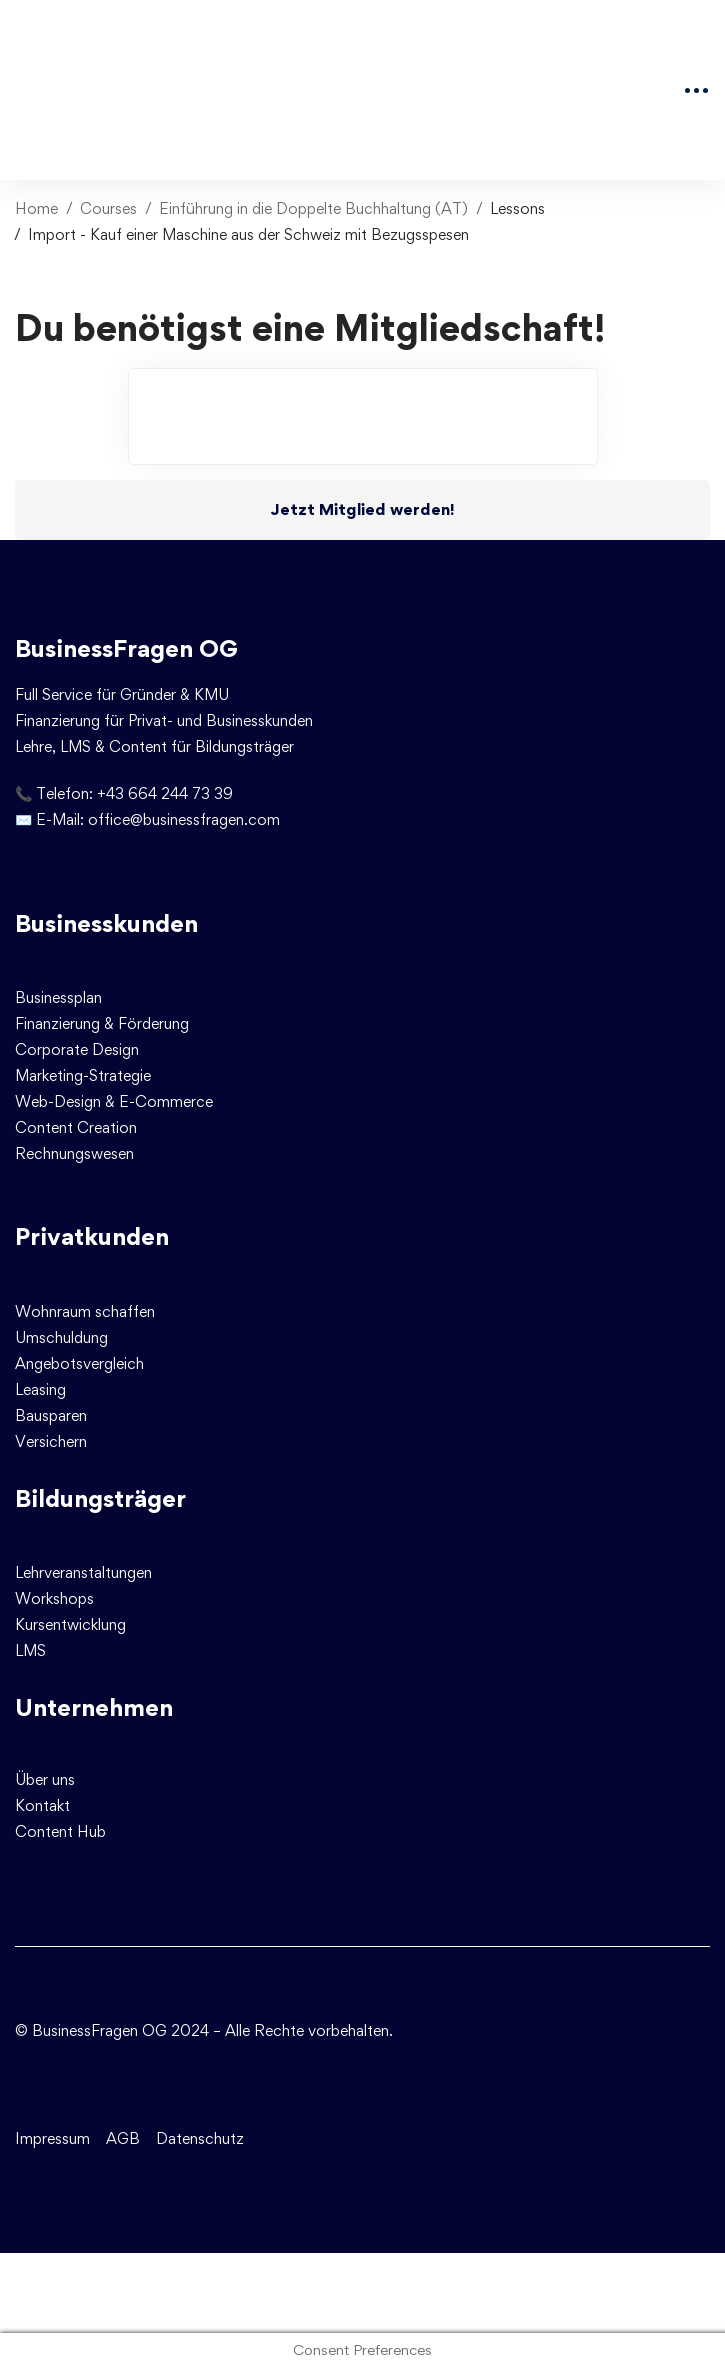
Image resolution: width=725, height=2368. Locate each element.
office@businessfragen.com (184, 819)
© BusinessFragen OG (91, 2030)
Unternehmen (94, 1707)
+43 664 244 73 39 (165, 793)
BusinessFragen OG (126, 648)
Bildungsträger (100, 1498)
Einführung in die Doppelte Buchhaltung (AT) (313, 208)
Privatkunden (92, 1236)
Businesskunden (106, 923)
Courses (108, 208)
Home (36, 208)
